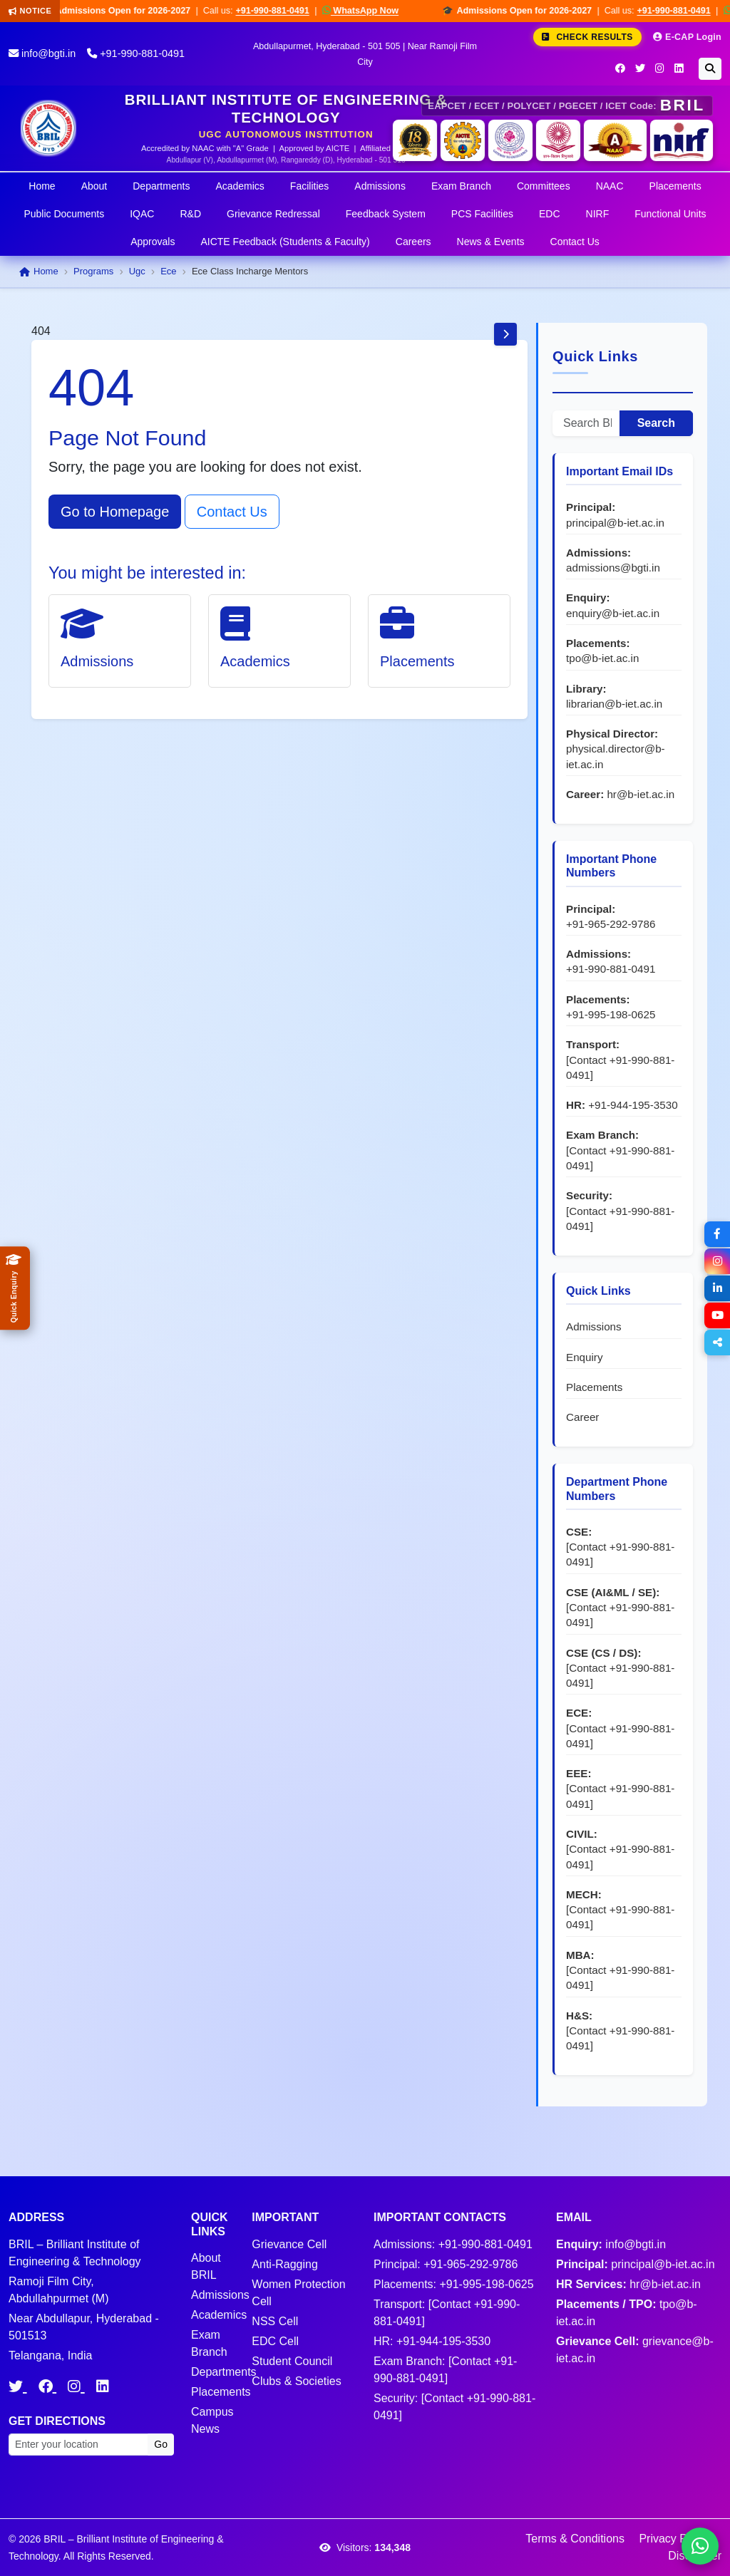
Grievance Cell (289, 2244)
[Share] (717, 1342)
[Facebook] (620, 68)
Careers (413, 241)
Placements (675, 186)
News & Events (491, 241)
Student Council (292, 2361)
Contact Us (575, 241)
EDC (549, 213)
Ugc (137, 271)
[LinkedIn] (679, 68)
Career (582, 1417)
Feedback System (386, 213)
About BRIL (206, 2266)
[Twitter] (640, 68)
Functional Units (670, 213)
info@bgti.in (42, 53)
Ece (168, 271)
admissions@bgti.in (613, 568)
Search (656, 423)
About (94, 186)
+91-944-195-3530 (632, 1105)
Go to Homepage (115, 511)
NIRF (598, 213)
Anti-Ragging (285, 2264)
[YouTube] (717, 1315)
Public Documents (64, 213)
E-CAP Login (687, 37)
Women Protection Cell (298, 2292)
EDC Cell (275, 2341)
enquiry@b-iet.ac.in (612, 613)
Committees (543, 186)
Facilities (309, 186)
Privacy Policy (674, 2539)
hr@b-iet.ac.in (640, 794)
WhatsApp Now (371, 10)
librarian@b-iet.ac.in (614, 704)
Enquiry (584, 1357)
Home (42, 186)
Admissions (380, 186)
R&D (190, 213)
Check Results (587, 37)
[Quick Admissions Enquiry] (15, 1288)
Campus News (212, 2420)
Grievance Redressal (273, 213)
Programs (93, 271)
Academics (239, 186)
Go (161, 2444)
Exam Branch (461, 186)
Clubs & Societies (296, 2381)
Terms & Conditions (574, 2539)
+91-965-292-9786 (610, 924)
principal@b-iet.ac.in (615, 523)
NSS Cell (275, 2321)
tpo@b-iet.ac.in (602, 658)
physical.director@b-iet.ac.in (615, 756)
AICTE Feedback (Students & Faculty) (284, 241)
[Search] (710, 69)
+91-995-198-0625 (610, 1014)
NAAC (610, 186)
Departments (161, 186)
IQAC (142, 213)
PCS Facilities (482, 213)
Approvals (152, 241)
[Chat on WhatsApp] (700, 2546)
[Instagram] (659, 68)
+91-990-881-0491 (282, 11)
